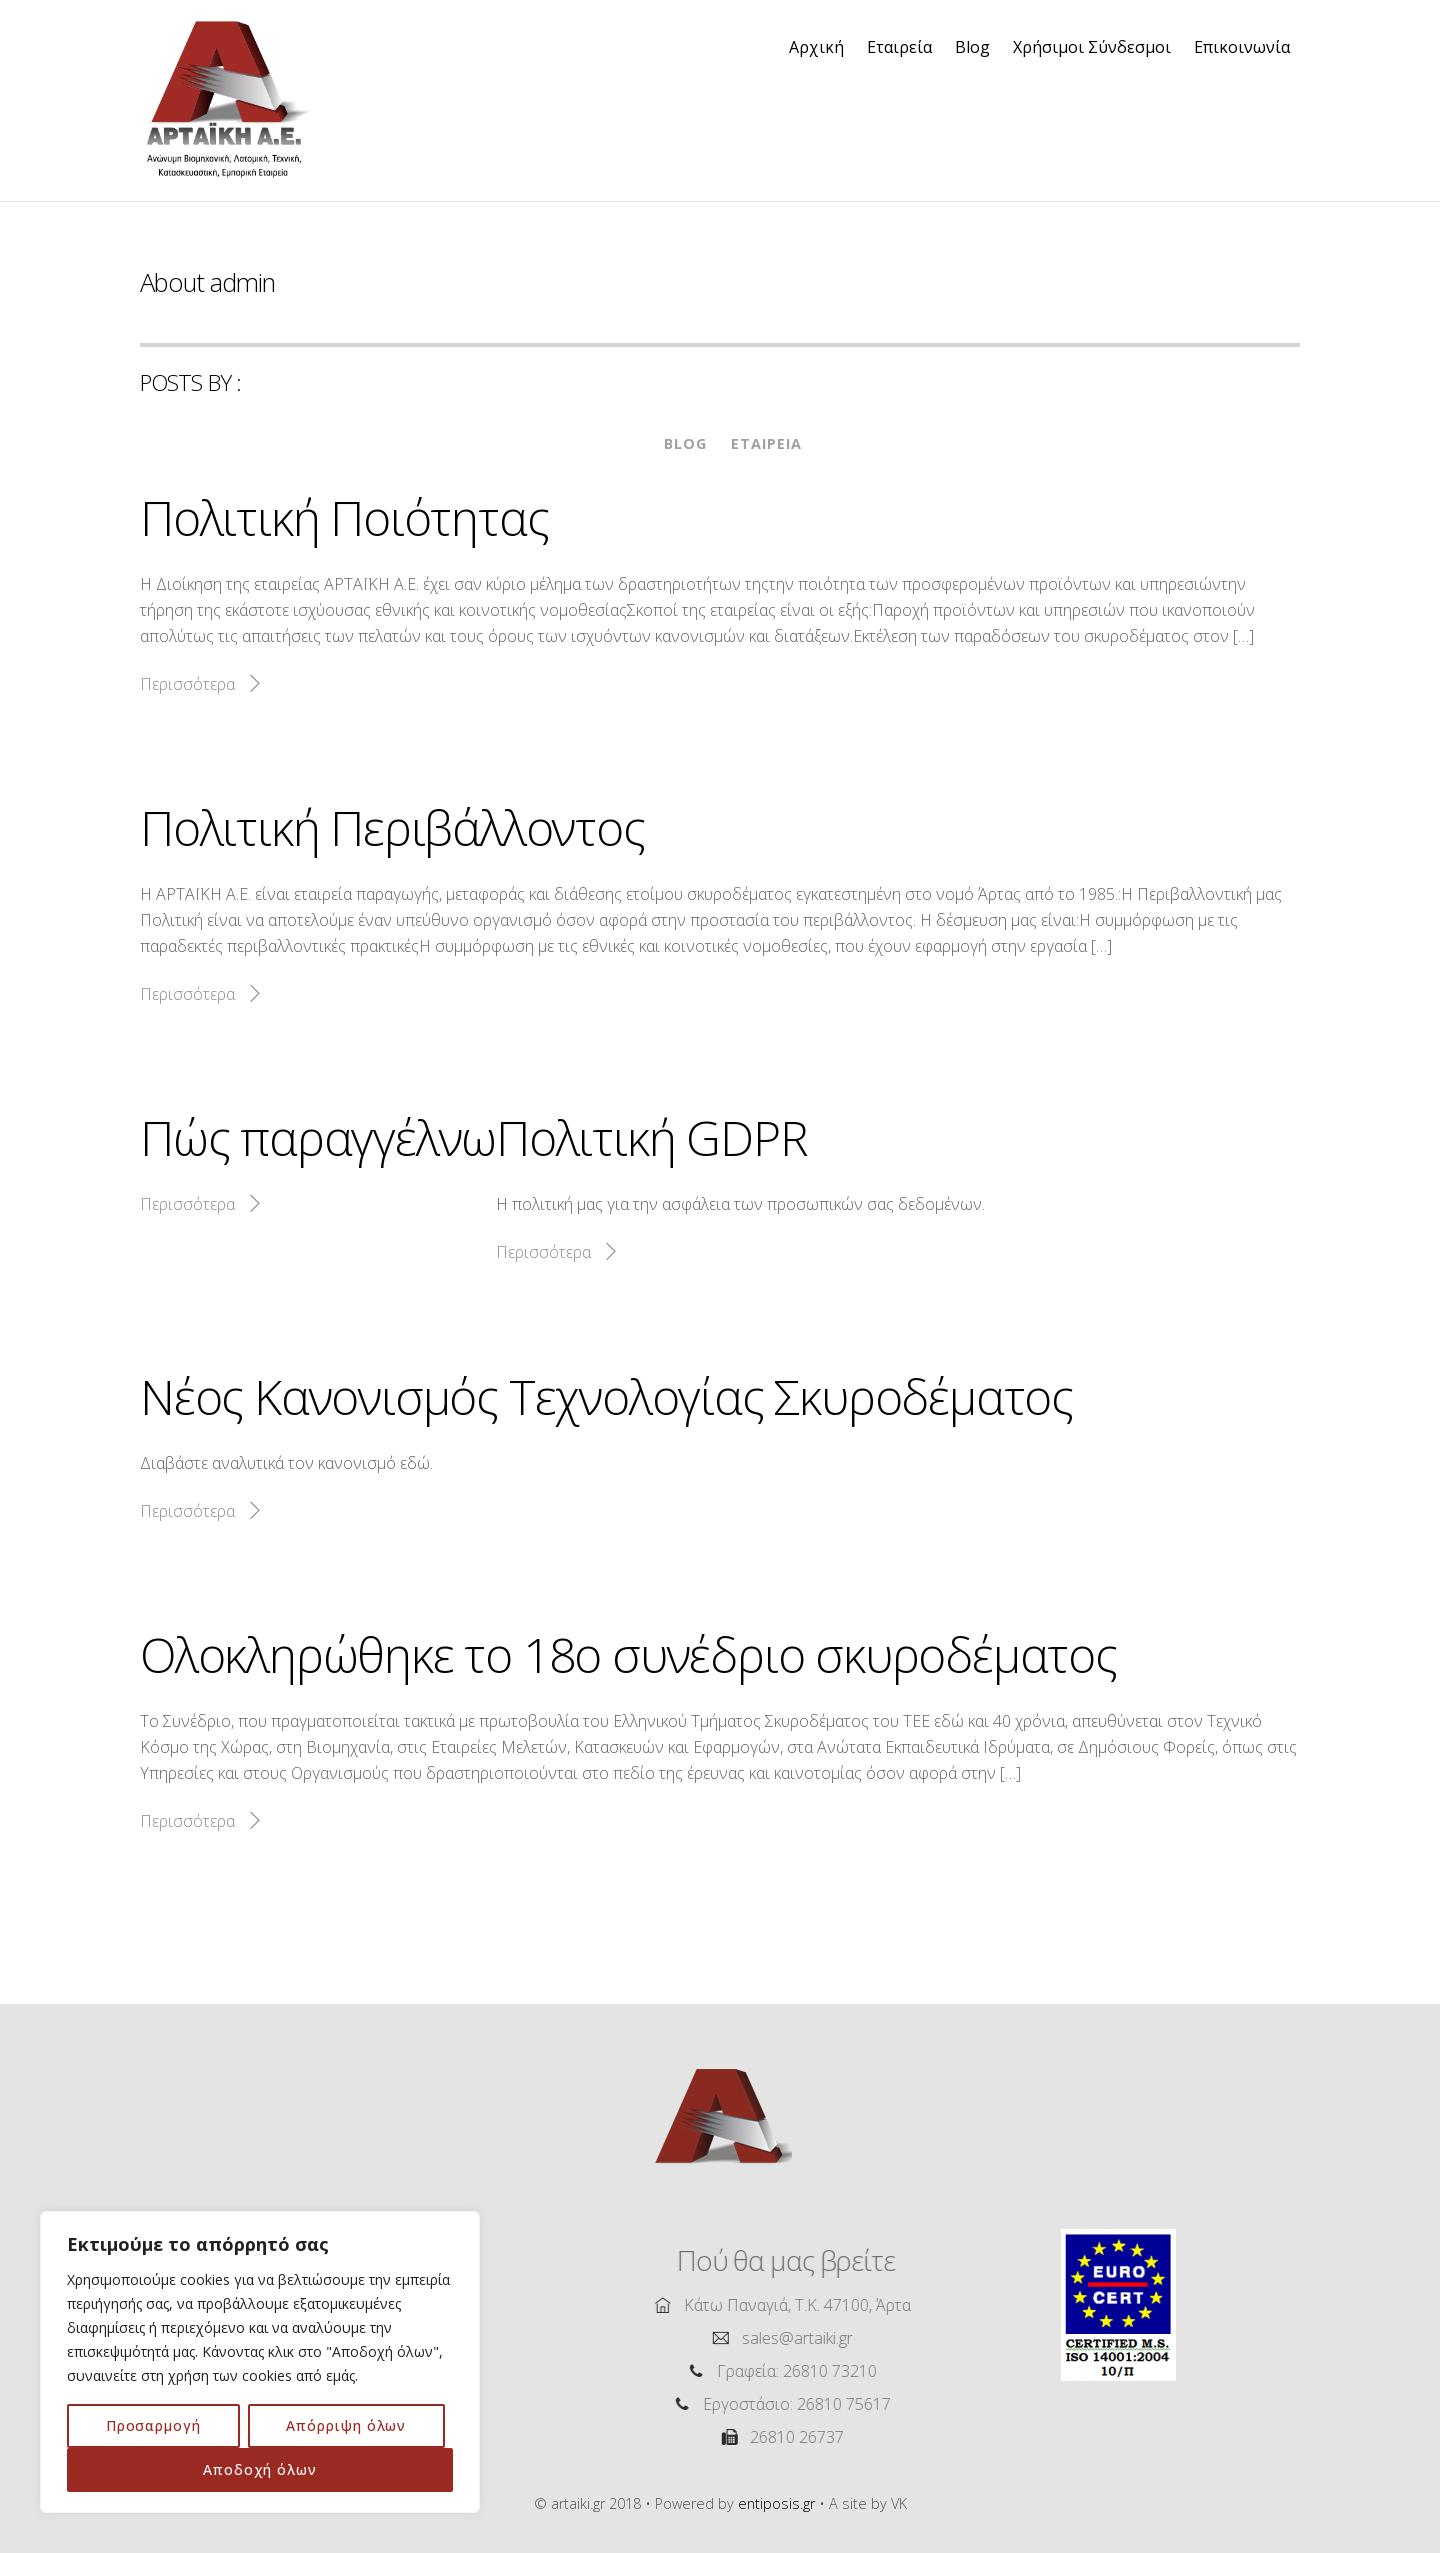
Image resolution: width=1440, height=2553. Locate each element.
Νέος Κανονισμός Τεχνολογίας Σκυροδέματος (606, 1396)
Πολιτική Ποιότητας (344, 517)
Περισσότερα (187, 684)
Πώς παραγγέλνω (318, 1137)
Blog (972, 47)
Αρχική (816, 47)
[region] (260, 2362)
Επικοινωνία (1242, 47)
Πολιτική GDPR (651, 1137)
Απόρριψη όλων (346, 2425)
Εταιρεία (899, 47)
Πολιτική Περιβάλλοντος (392, 827)
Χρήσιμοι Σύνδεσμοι (1092, 47)
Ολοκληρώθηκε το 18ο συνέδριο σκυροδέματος (628, 1654)
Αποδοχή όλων (260, 2469)
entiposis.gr (776, 2503)
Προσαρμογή (153, 2425)
